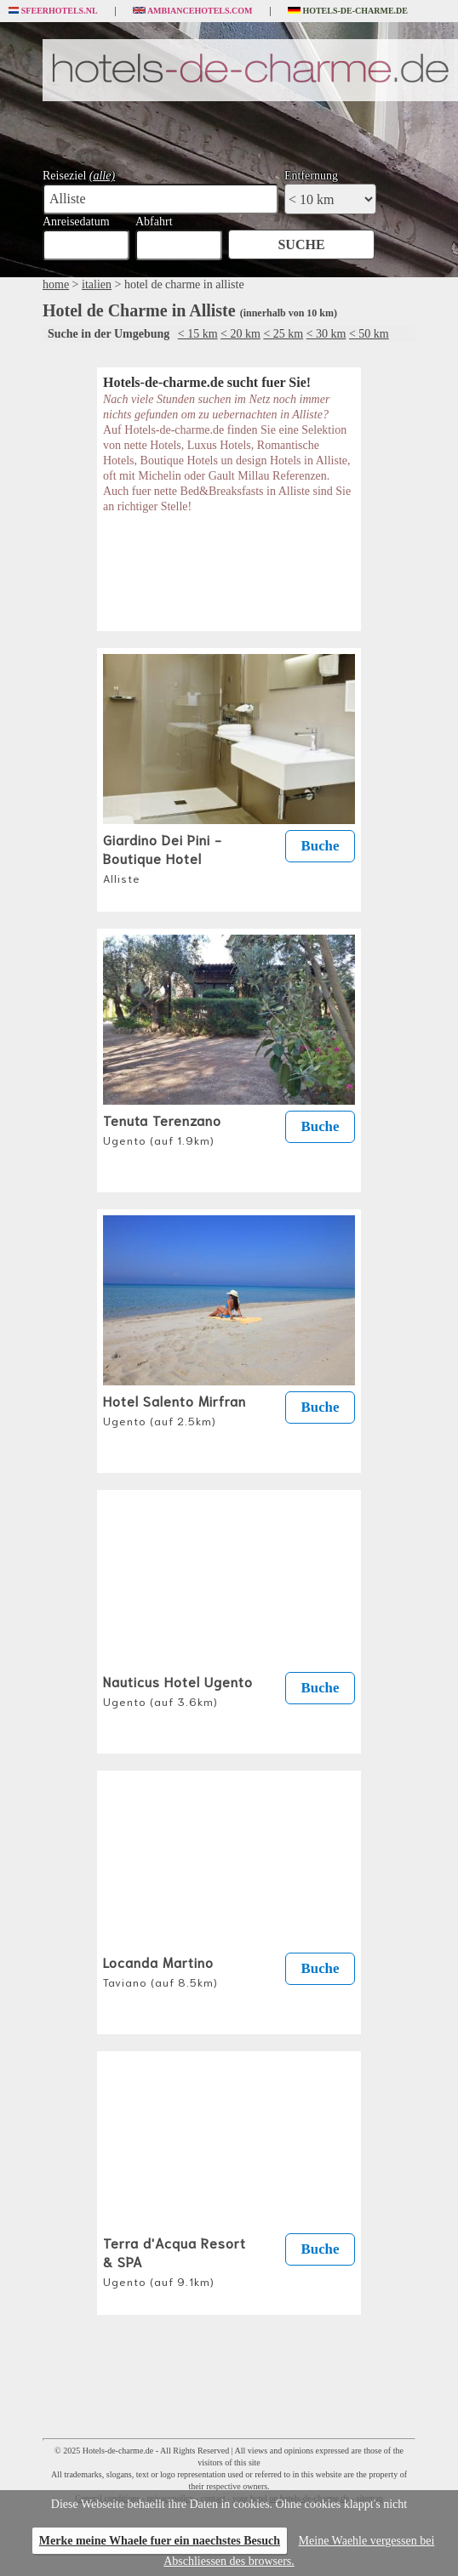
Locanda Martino (160, 1970)
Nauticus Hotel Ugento (178, 1690)
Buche (320, 846)
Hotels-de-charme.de (348, 11)
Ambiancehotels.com (193, 11)
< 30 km (326, 333)
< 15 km (198, 333)
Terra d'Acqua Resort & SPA (174, 2260)
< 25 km (283, 333)
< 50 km (369, 333)
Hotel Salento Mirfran (174, 1409)
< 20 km (240, 333)
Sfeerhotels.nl (53, 11)
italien (97, 284)
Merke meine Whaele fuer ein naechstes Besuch (159, 2540)
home (56, 284)
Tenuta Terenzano (162, 1128)
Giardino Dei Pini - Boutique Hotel (162, 857)
